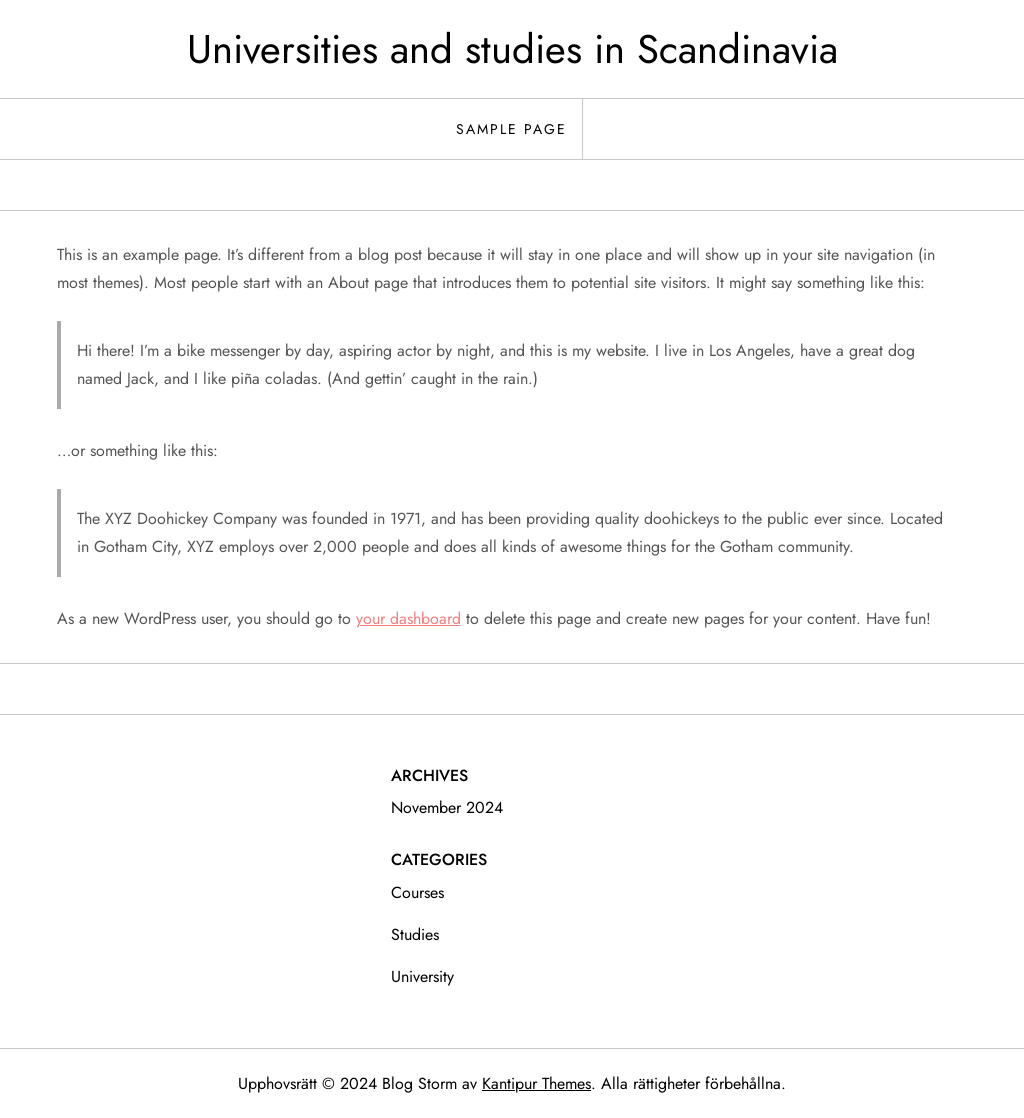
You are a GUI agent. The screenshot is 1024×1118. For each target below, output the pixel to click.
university (422, 976)
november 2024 (447, 807)
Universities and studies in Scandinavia (512, 49)
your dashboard (408, 618)
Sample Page (511, 129)
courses (417, 892)
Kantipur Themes (536, 1083)
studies (415, 934)
